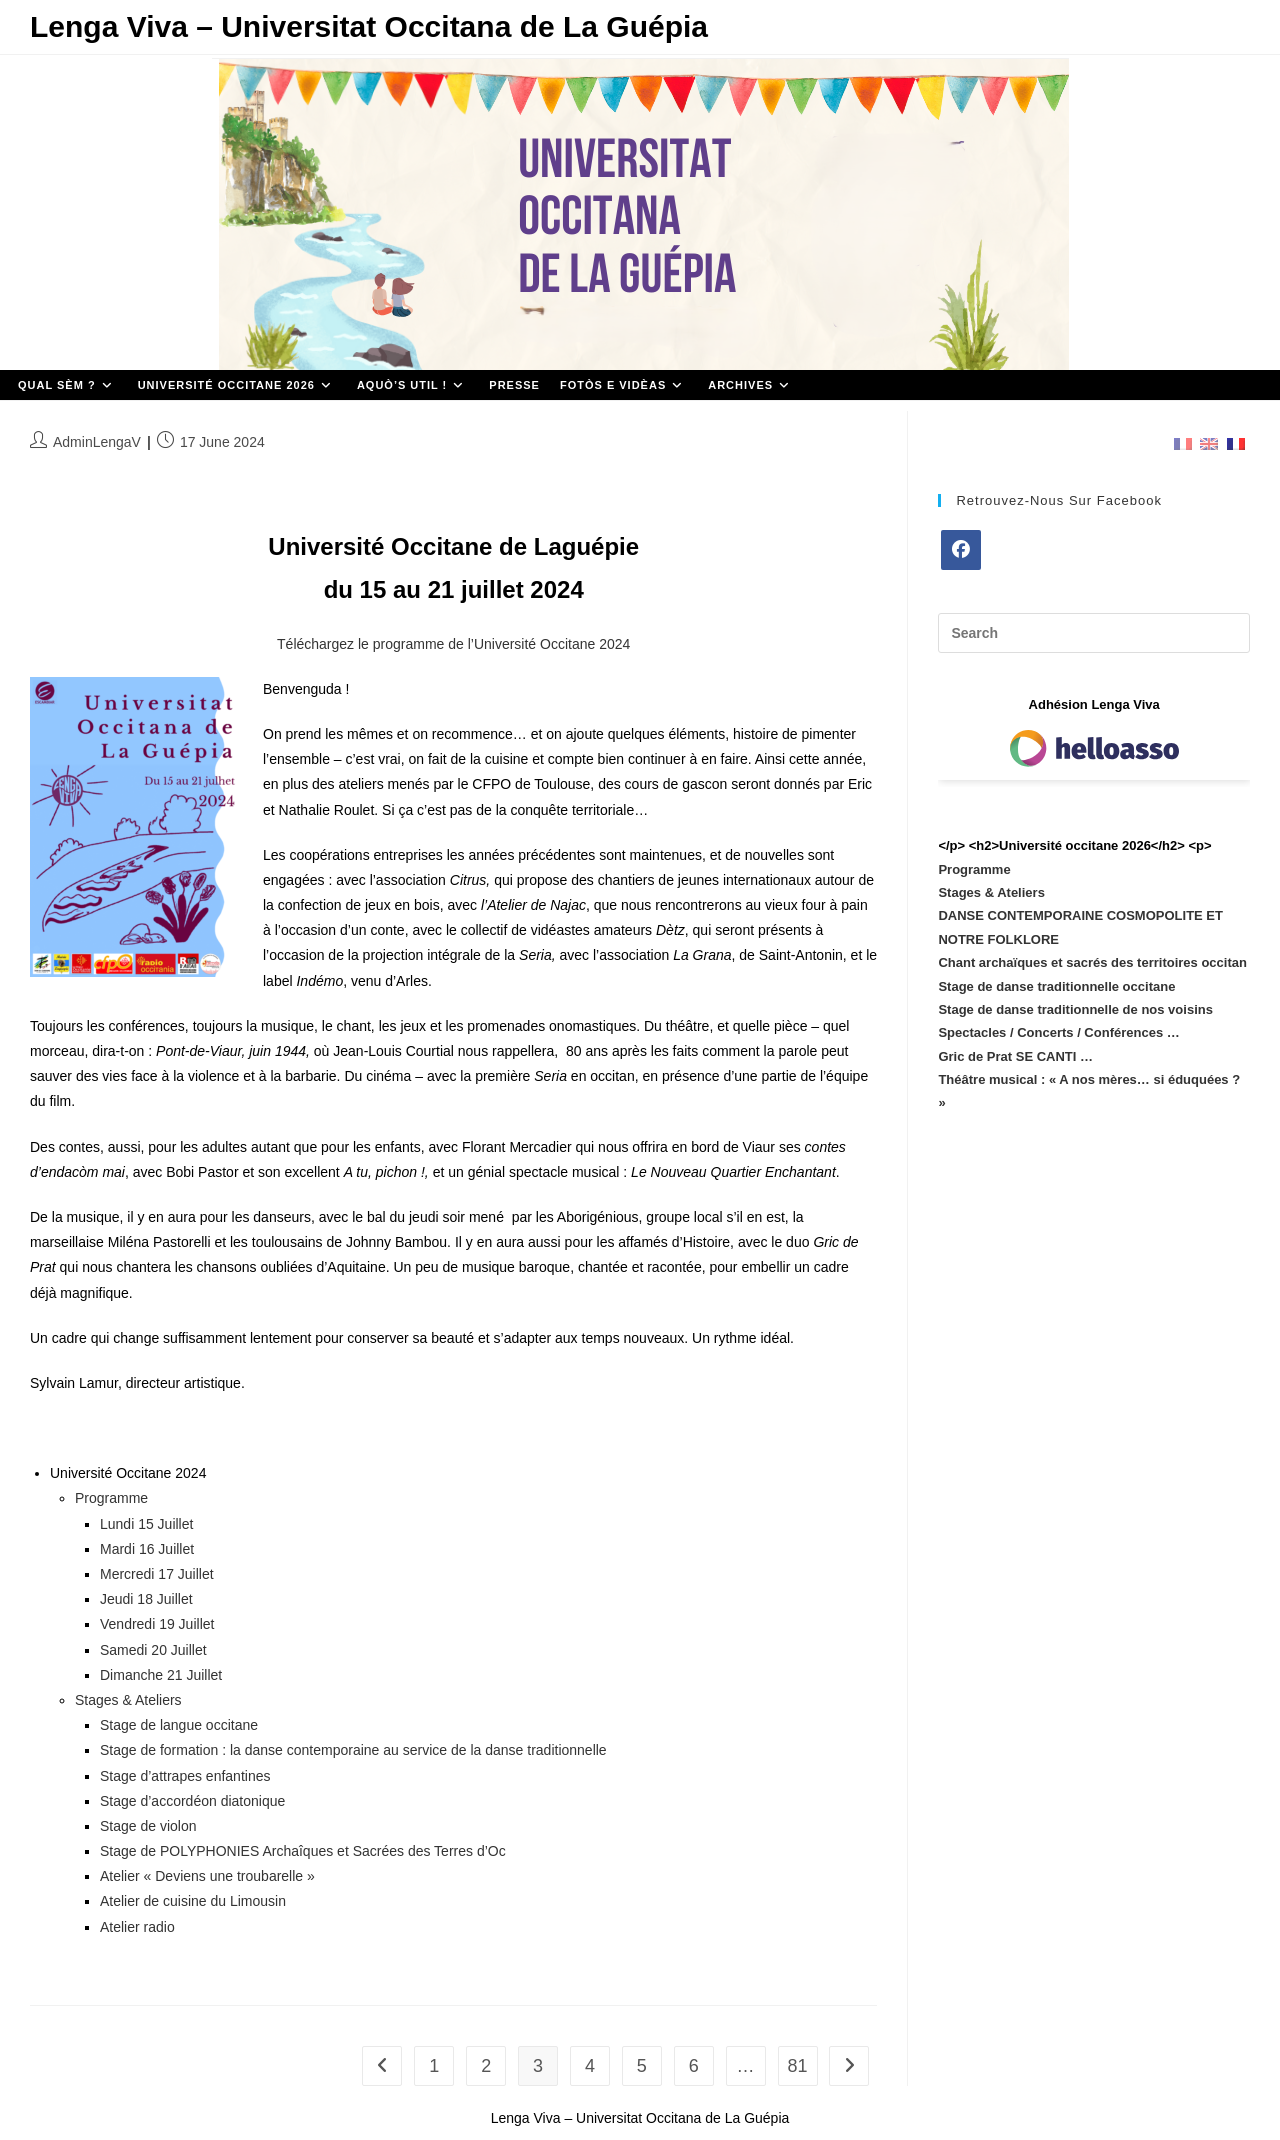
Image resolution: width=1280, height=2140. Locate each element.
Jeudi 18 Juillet (146, 1599)
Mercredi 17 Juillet (157, 1574)
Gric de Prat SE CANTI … (1015, 1056)
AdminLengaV (97, 442)
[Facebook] (961, 550)
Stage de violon (148, 1826)
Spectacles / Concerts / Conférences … (1058, 1032)
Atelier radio (137, 1927)
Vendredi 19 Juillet (157, 1624)
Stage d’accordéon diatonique (192, 1801)
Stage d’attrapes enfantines (185, 1776)
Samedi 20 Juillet (153, 1650)
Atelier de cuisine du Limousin (193, 1901)
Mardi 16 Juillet (147, 1549)
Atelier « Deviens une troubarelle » (207, 1876)
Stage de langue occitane (179, 1725)
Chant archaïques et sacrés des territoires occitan (1092, 962)
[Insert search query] (1094, 633)
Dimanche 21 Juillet (161, 1675)
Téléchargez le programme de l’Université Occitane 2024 (453, 644)
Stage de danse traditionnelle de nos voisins (1075, 1009)
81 (797, 2066)
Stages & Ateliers (128, 1700)
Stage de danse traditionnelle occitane (1056, 986)
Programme (111, 1498)
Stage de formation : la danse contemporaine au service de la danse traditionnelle (353, 1750)
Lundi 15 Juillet (146, 1524)
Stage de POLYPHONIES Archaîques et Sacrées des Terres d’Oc (303, 1851)
